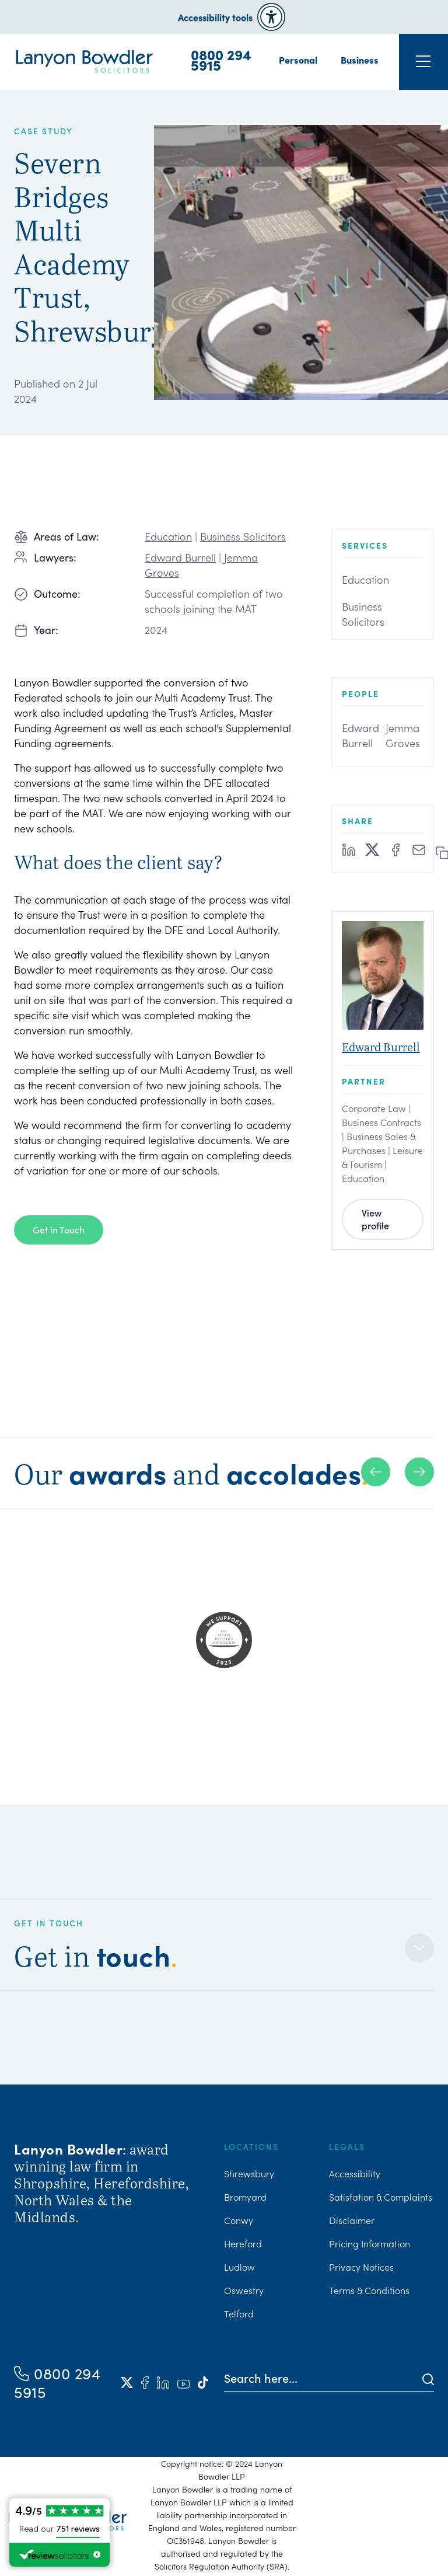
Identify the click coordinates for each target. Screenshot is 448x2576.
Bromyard (245, 2196)
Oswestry (244, 2290)
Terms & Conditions (369, 2290)
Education (168, 536)
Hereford (243, 2243)
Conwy (238, 2220)
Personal (298, 59)
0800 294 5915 (221, 59)
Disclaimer (351, 2220)
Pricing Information (369, 2243)
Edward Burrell (180, 557)
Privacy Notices (361, 2266)
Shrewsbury (249, 2173)
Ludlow (239, 2266)
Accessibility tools (215, 17)
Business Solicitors (243, 536)
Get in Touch (59, 1229)
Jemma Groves (403, 735)
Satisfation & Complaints (380, 2196)
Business (360, 59)
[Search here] (323, 2377)
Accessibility (354, 2173)
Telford (239, 2313)
